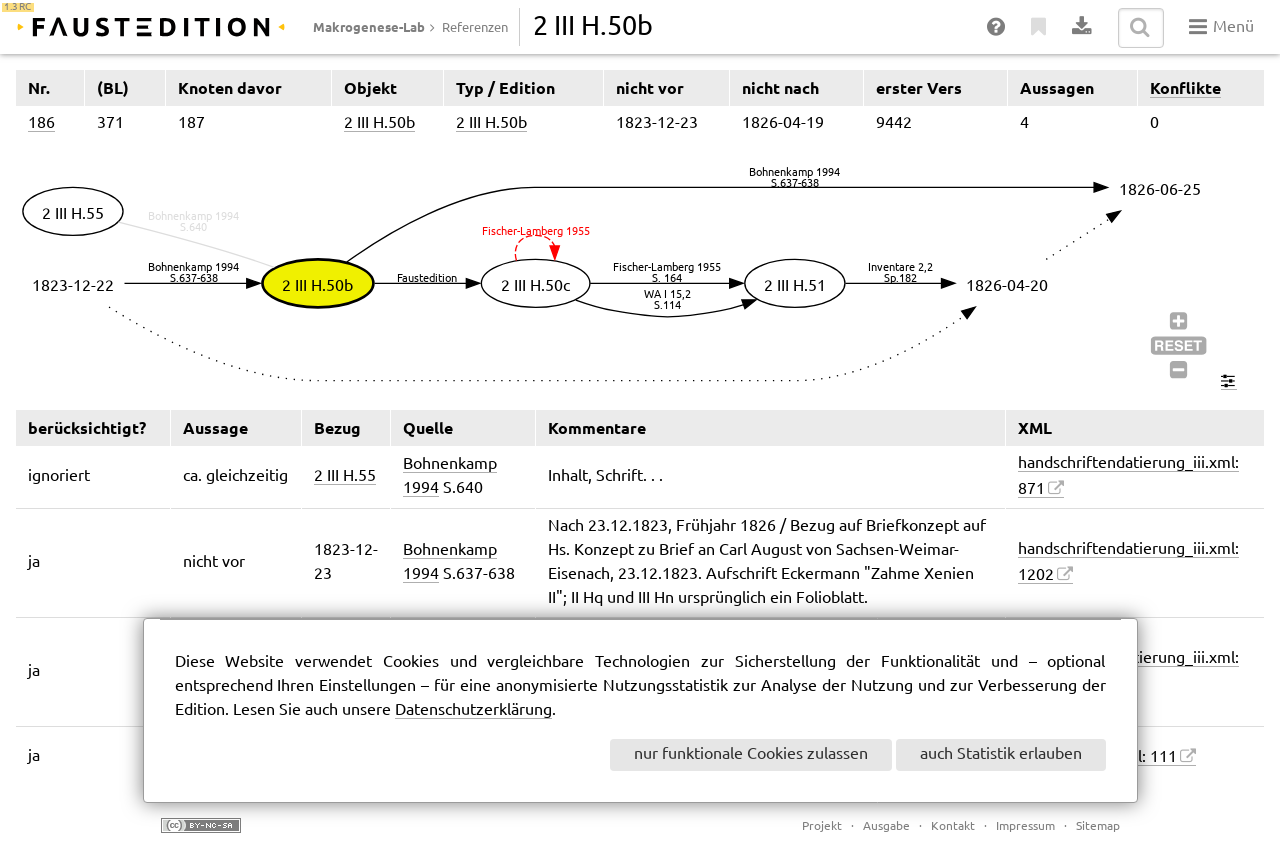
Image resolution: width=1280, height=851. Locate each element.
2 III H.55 (345, 476)
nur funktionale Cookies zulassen (751, 754)
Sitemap (1098, 826)
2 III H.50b (379, 123)
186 (41, 123)
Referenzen (475, 28)
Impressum (1025, 826)
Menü (1221, 27)
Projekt (822, 826)
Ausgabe (886, 826)
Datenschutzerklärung (473, 710)
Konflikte (1185, 88)
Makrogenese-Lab (369, 27)
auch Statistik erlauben (1001, 754)
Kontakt (953, 826)
